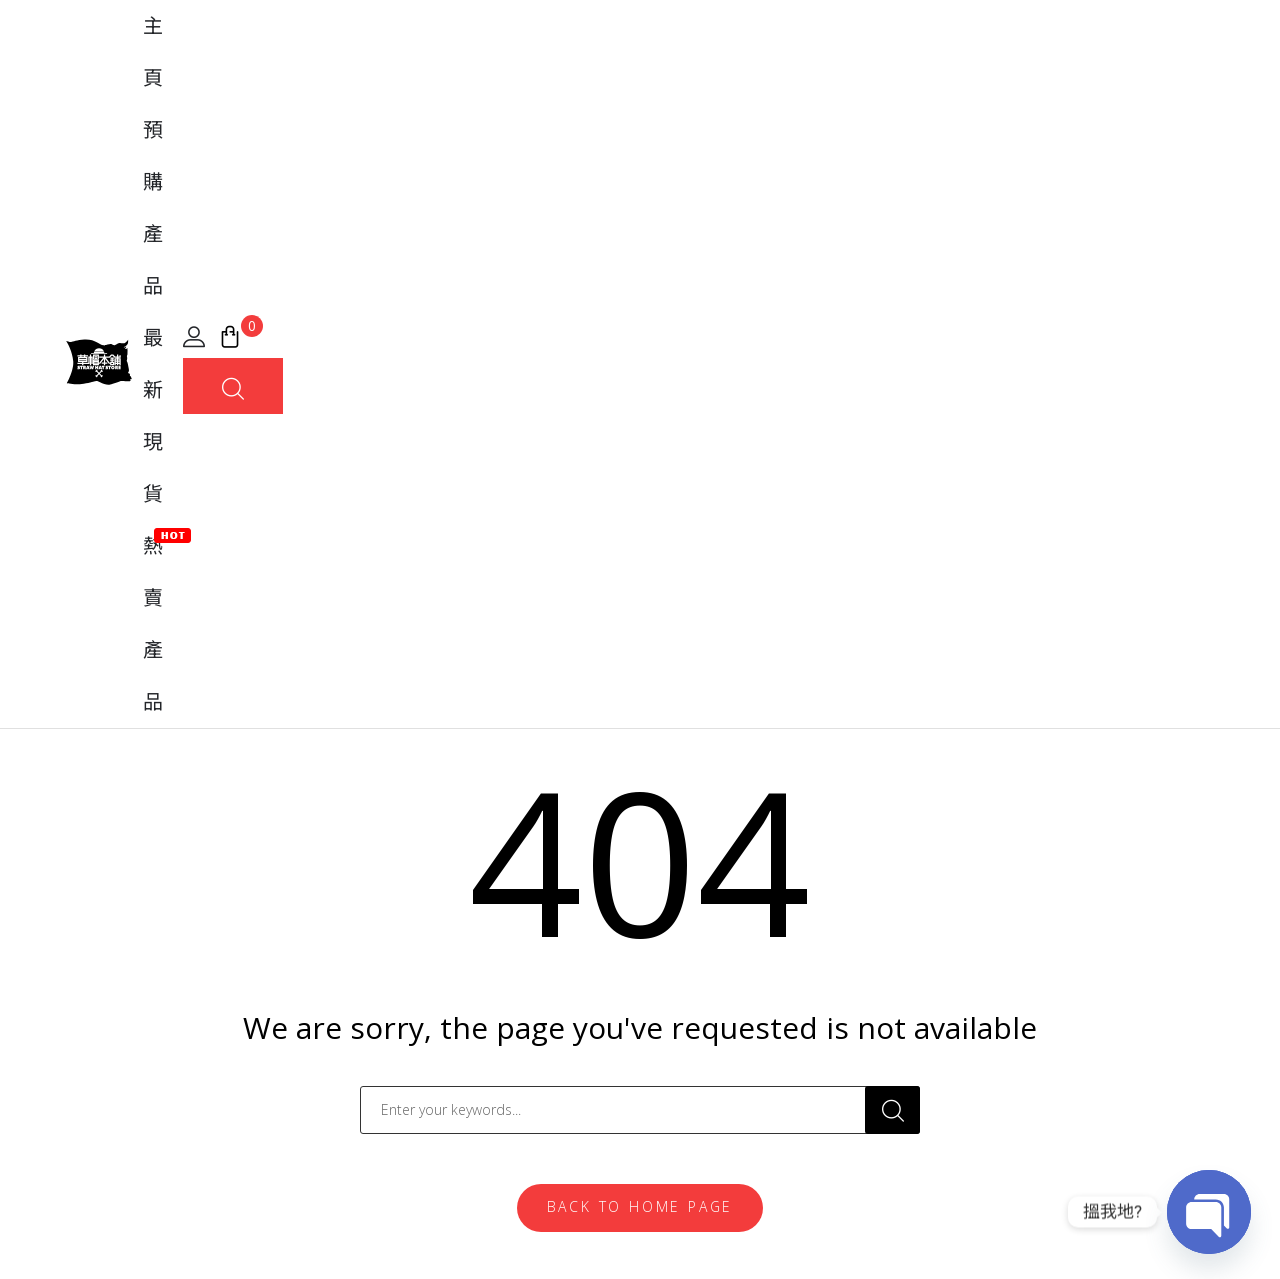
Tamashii (394, 884)
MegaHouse (407, 986)
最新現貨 (672, 69)
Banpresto (401, 952)
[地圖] (90, 943)
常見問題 (687, 918)
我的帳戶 (687, 884)
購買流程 (687, 952)
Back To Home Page (640, 619)
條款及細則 (1049, 1232)
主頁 (484, 69)
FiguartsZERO (412, 918)
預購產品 (568, 69)
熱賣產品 (776, 67)
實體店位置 (695, 986)
